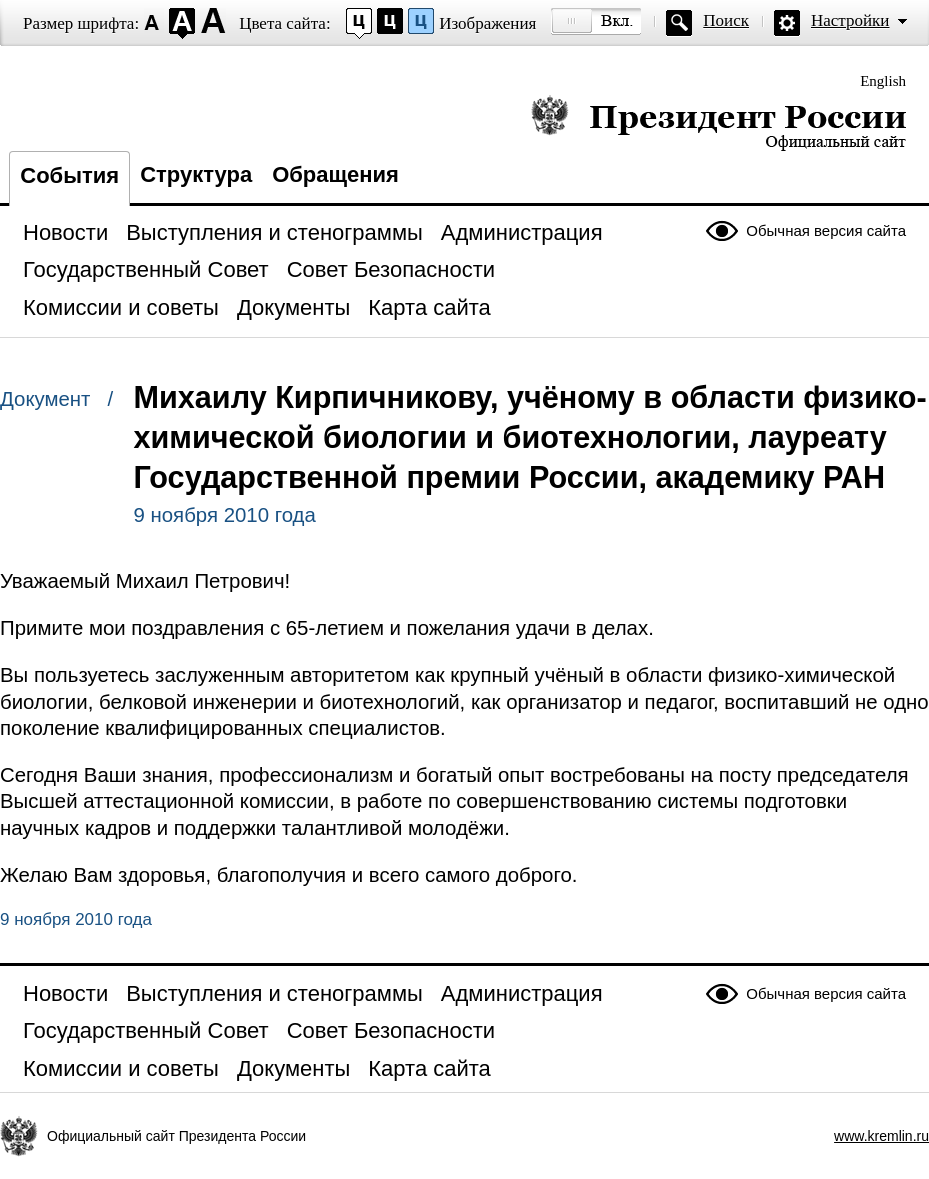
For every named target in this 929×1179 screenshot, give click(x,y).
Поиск (726, 20)
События (69, 175)
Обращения (335, 174)
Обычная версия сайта (826, 230)
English (883, 81)
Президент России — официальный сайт (718, 122)
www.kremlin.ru (881, 1136)
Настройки (850, 20)
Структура (196, 174)
